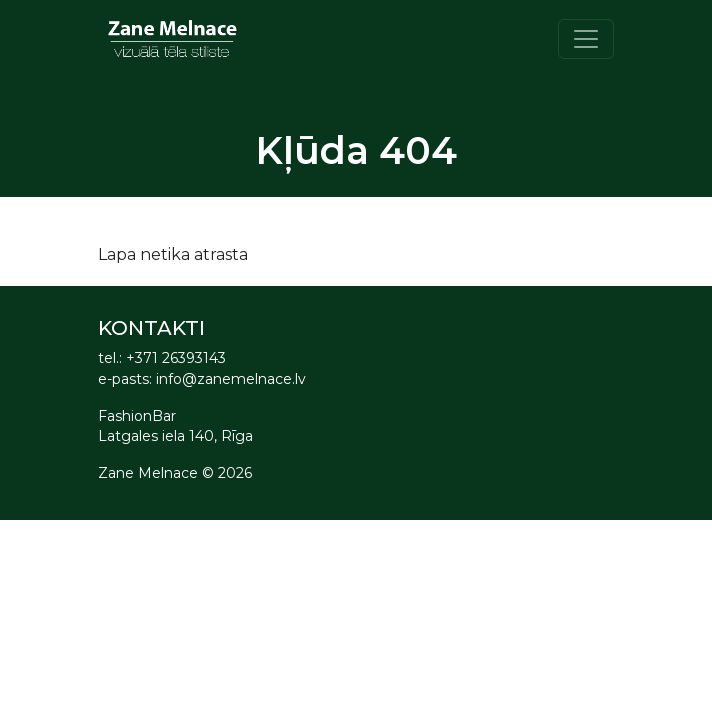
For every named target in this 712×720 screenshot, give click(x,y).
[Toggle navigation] (586, 39)
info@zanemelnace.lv (231, 379)
